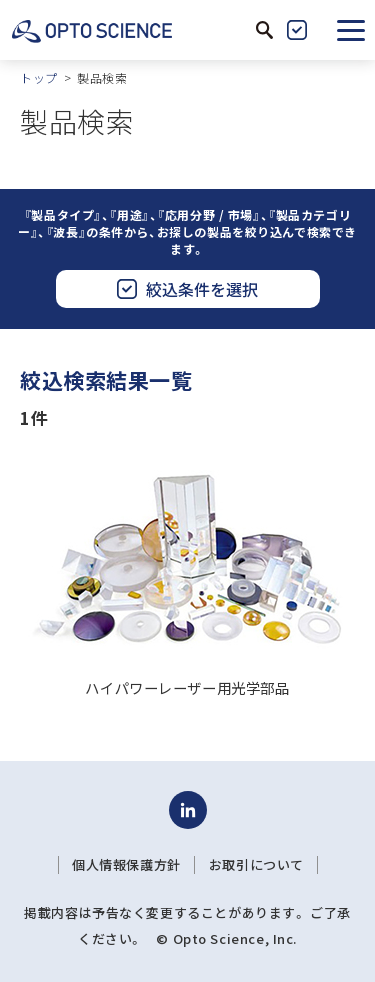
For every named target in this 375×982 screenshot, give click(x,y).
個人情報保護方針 (126, 865)
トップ (39, 77)
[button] (351, 30)
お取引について (256, 865)
